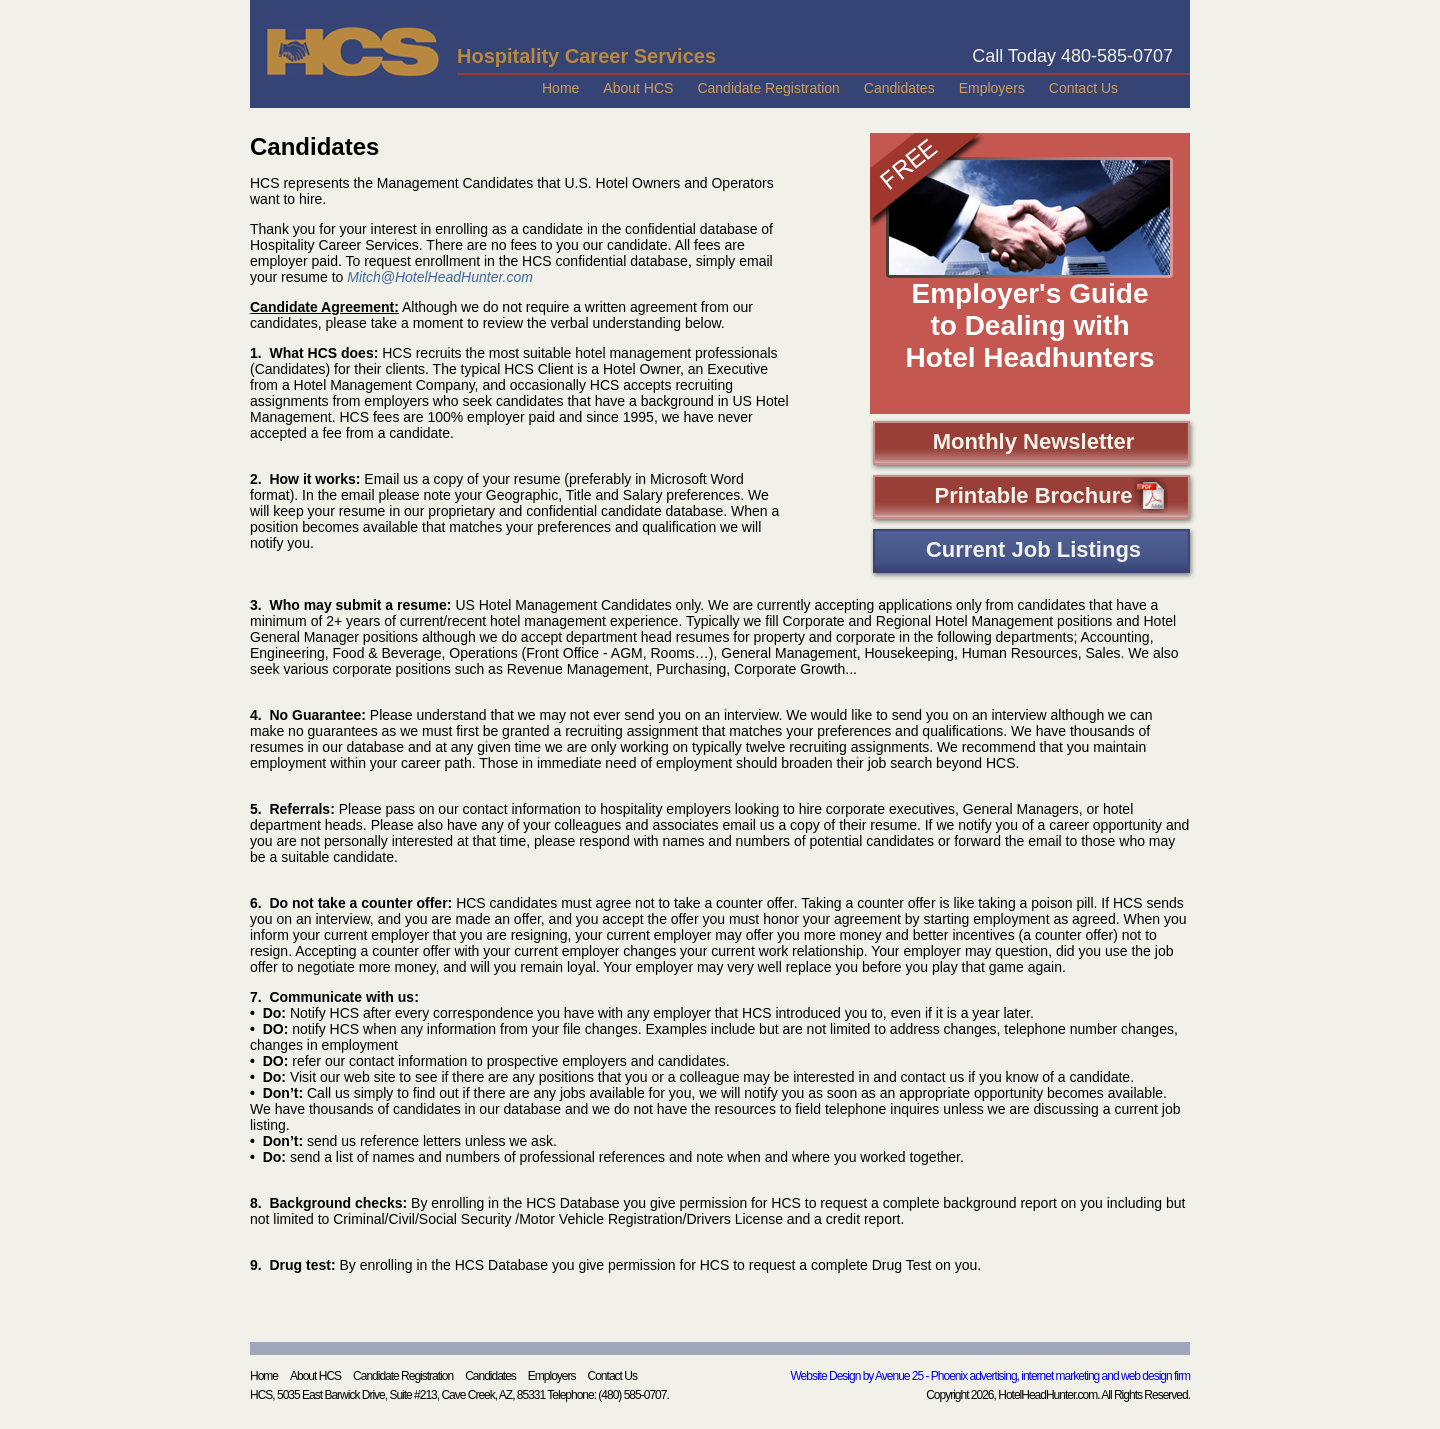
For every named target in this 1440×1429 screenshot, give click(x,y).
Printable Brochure (1050, 498)
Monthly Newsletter (1034, 441)
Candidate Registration (768, 88)
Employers (992, 88)
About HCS (638, 88)
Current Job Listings (1033, 549)
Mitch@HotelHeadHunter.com (440, 277)
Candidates (899, 88)
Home (560, 88)
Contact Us (1083, 88)
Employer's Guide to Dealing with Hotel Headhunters (1030, 325)
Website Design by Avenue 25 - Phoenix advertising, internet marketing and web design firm (991, 1376)
